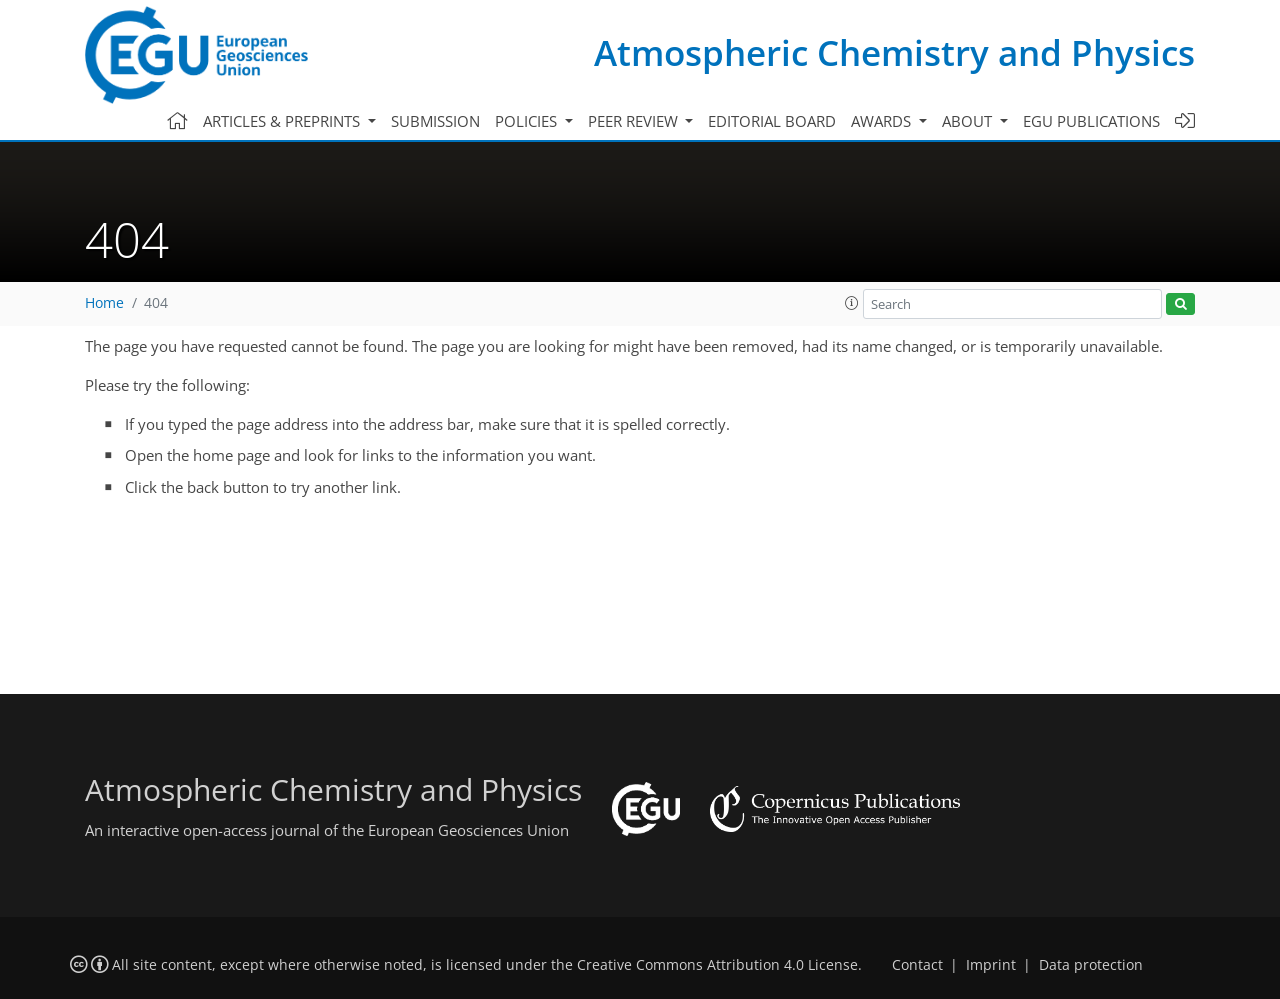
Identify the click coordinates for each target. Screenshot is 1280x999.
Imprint (991, 965)
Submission (435, 121)
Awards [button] (883, 121)
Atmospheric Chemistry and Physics (894, 52)
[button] (852, 303)
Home (104, 303)
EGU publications (1091, 121)
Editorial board (772, 121)
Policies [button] (528, 121)
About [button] (969, 121)
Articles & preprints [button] (283, 121)
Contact (917, 965)
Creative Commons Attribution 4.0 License (717, 965)
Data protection (1091, 965)
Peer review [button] (635, 121)
